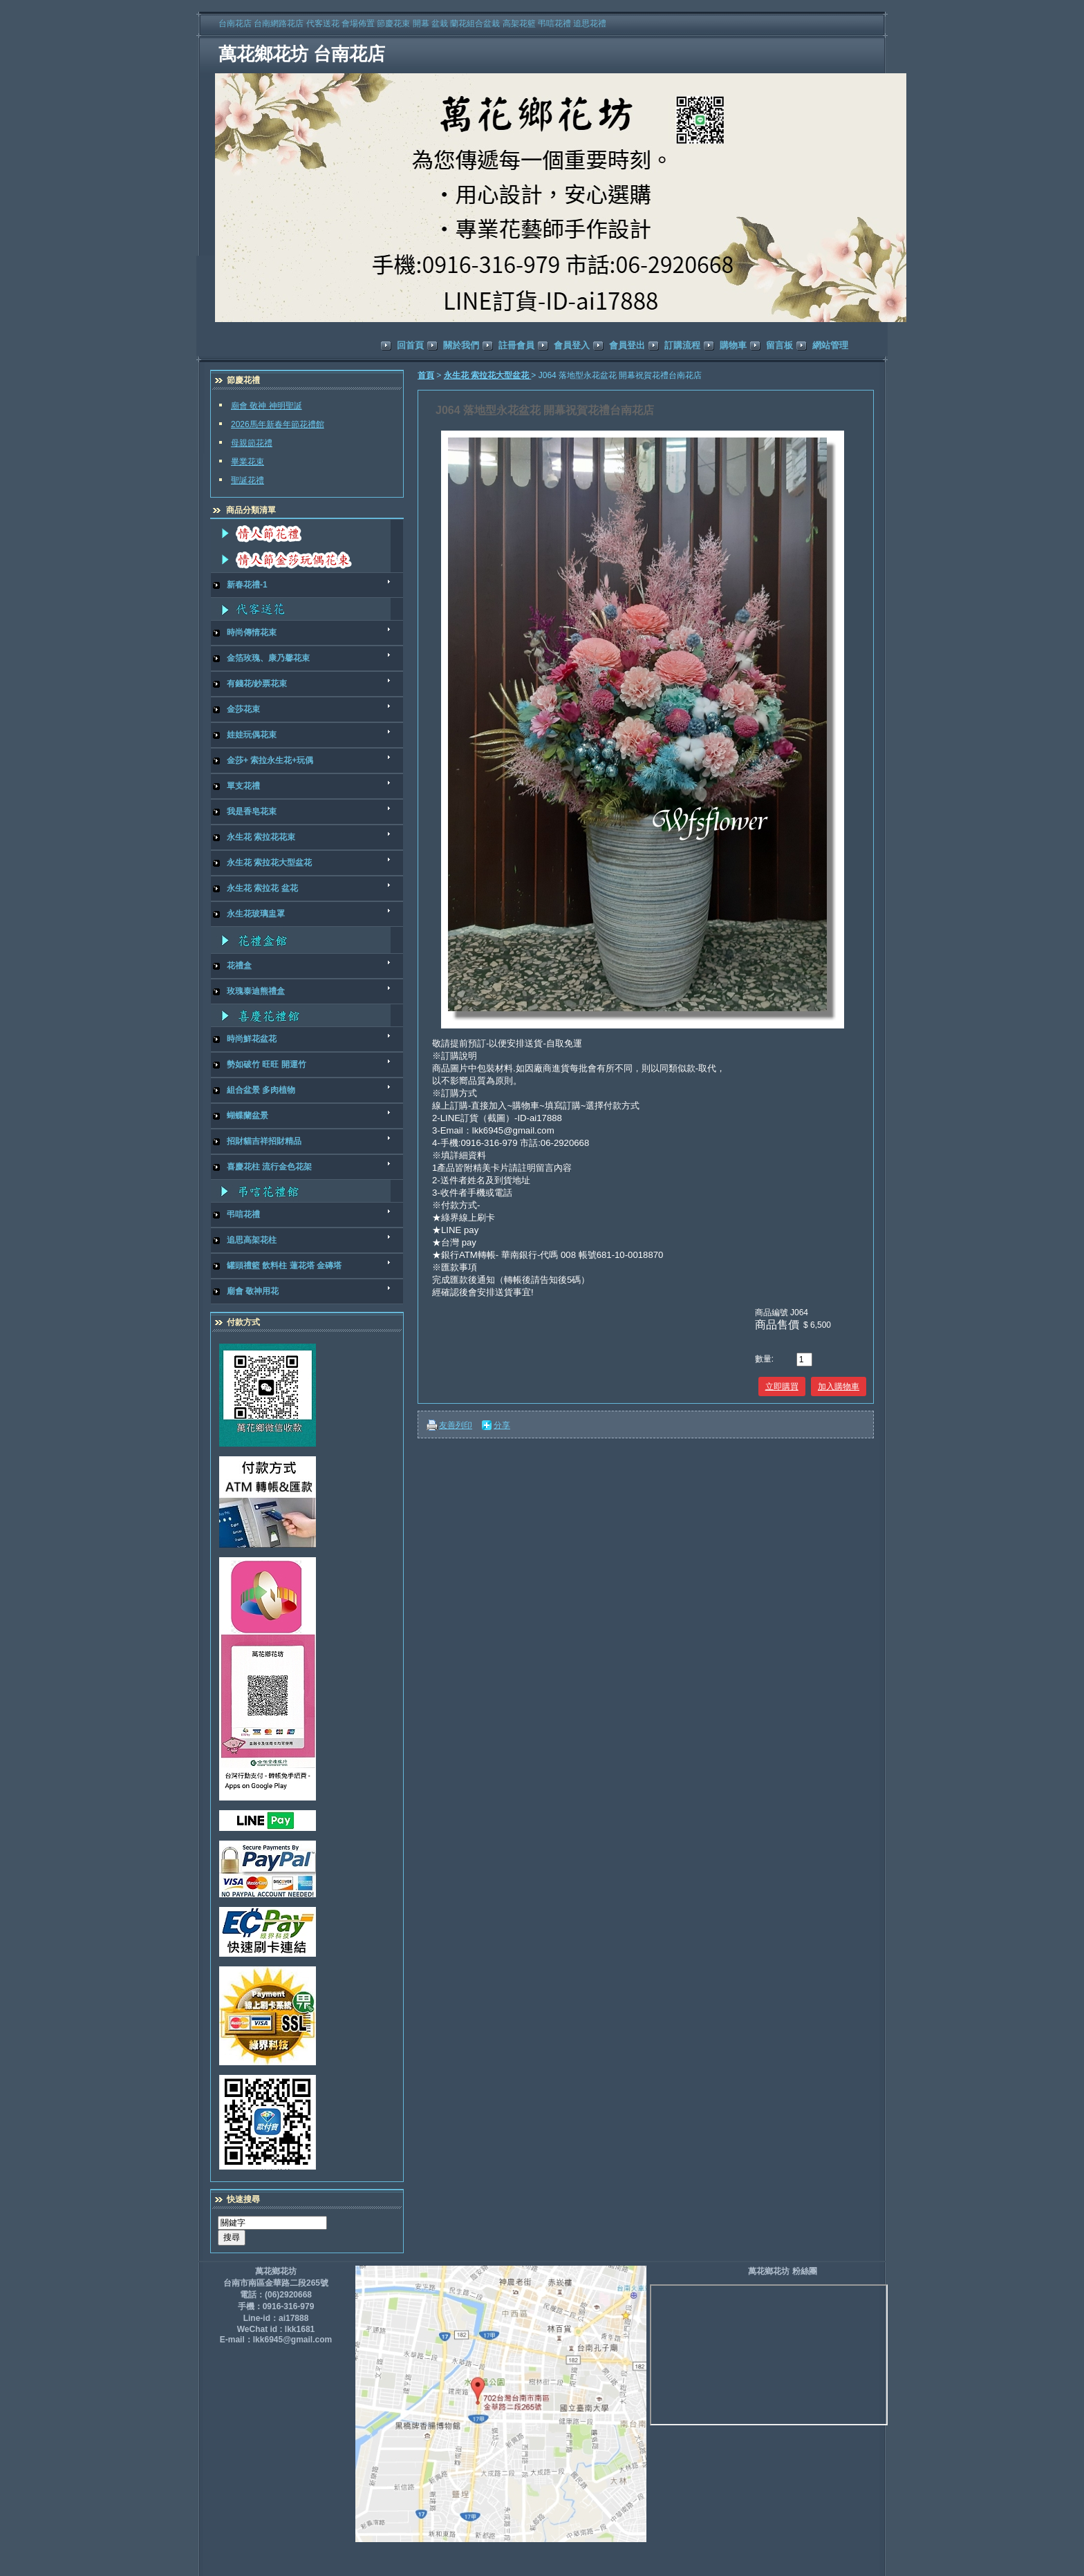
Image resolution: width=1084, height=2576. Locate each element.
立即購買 (781, 1386)
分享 (502, 1425)
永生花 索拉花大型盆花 (488, 375)
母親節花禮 (251, 443)
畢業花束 (247, 462)
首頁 (426, 375)
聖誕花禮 (247, 480)
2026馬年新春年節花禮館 (277, 424)
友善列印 (455, 1425)
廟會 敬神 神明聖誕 (266, 406)
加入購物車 (838, 1386)
